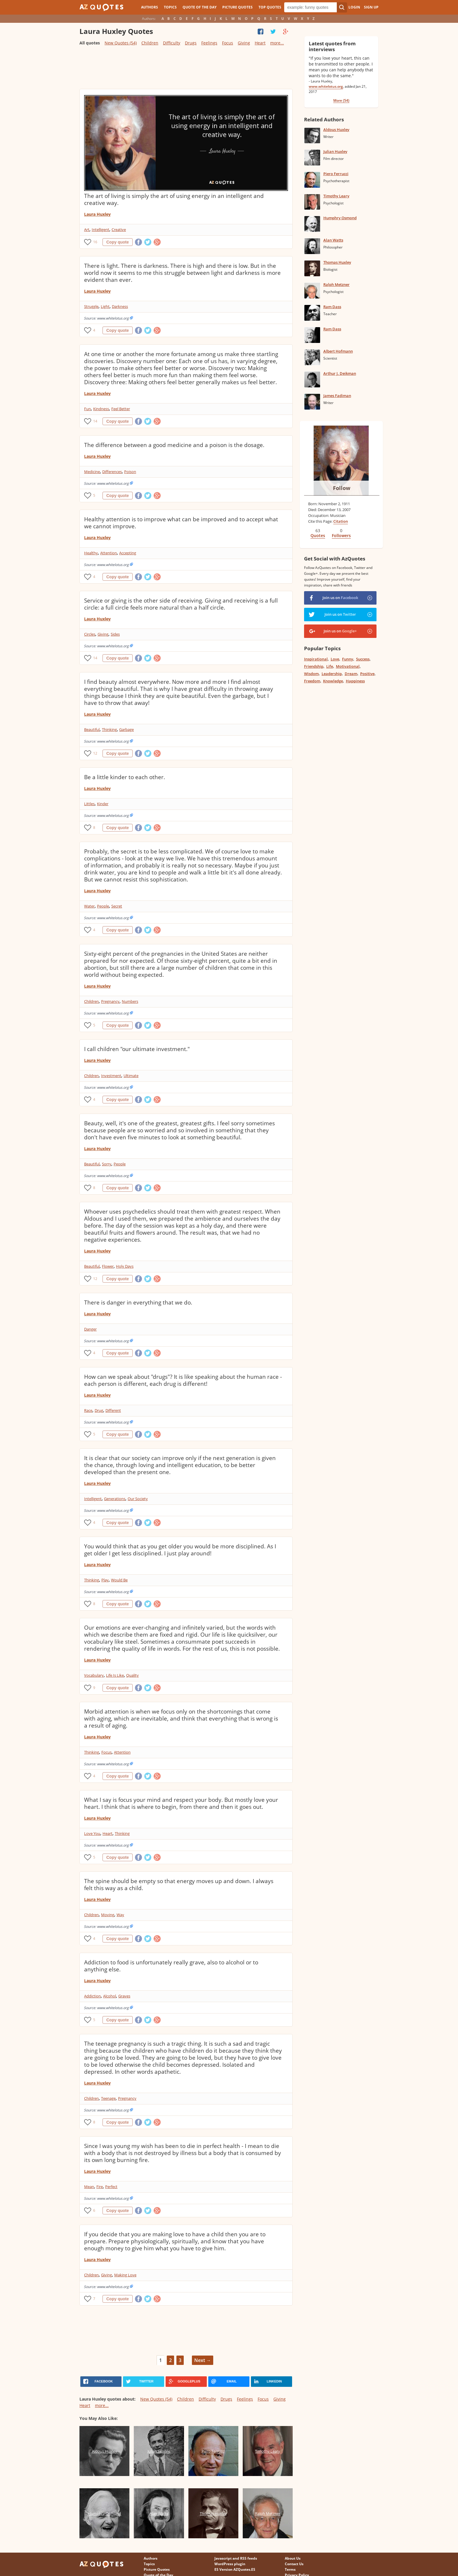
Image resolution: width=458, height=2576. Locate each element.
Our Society (138, 1498)
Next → (202, 2360)
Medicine (92, 471)
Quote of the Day (199, 7)
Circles (89, 634)
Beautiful (92, 729)
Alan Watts (333, 240)
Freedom (312, 681)
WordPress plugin (229, 2563)
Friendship (313, 666)
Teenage (108, 2098)
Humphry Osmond (340, 217)
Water (89, 906)
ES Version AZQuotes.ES (234, 2569)
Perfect (111, 2186)
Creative (119, 229)
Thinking (109, 729)
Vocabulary (94, 1675)
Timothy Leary (336, 196)
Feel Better (120, 408)
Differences (112, 471)
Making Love (125, 2274)
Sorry (106, 1164)
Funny (347, 659)
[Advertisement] (185, 69)
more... (277, 43)
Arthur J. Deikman (339, 373)
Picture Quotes (237, 7)
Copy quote (117, 242)
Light (105, 306)
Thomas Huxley (337, 262)
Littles (89, 803)
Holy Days (124, 1266)
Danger (90, 1329)
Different (113, 1410)
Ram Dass (332, 306)
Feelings (209, 43)
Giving (244, 43)
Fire (99, 2186)
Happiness (355, 681)
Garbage (126, 729)
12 (95, 753)
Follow (341, 487)
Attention (108, 552)
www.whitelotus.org (326, 86)
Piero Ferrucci (335, 173)
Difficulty (171, 43)
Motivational (348, 666)
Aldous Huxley (336, 129)
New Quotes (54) (121, 43)
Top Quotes (270, 7)
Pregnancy (110, 1001)
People (103, 906)
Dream (351, 673)
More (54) (341, 100)
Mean (89, 2186)
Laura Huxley (97, 214)
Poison (130, 471)
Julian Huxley (335, 151)
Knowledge (333, 681)
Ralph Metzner (336, 284)
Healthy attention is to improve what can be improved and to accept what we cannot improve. (181, 523)
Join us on (340, 597)
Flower (108, 1266)
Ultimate (131, 1075)
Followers (341, 535)
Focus (227, 43)
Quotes (317, 535)
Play (105, 1580)
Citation (340, 521)
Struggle (91, 306)
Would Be (119, 1580)
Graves (124, 1996)
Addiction (92, 1996)
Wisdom (311, 673)
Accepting (127, 552)
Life (329, 666)
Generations (114, 1498)
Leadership (332, 673)
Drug (99, 1410)
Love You (92, 1833)
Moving (107, 1914)
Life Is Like (115, 1675)
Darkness (120, 306)
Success (362, 659)
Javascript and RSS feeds (235, 2558)
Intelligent (100, 229)
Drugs (191, 43)
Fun (87, 408)
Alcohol (109, 1996)
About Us (293, 2558)
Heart (260, 43)
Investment (111, 1075)
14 (95, 421)
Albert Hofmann (338, 351)
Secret (116, 906)
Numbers (130, 1001)
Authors (149, 7)
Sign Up (371, 7)
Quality (132, 1675)
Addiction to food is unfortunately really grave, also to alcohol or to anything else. (171, 1966)
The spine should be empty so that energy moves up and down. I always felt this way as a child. (178, 1885)
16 (95, 241)
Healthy (91, 552)
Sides (115, 634)
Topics (170, 7)
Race (88, 1410)
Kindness (101, 408)
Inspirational (316, 659)
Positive (367, 673)
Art (86, 229)
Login (354, 7)
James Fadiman (337, 395)
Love (335, 659)
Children (149, 43)
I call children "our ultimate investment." (137, 1049)
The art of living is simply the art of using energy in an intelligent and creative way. (174, 199)
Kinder (102, 803)
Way (120, 1914)
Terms (290, 2569)
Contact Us (294, 2563)
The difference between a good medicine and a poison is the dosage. (174, 444)
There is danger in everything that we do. (138, 1302)
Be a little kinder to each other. (124, 777)
